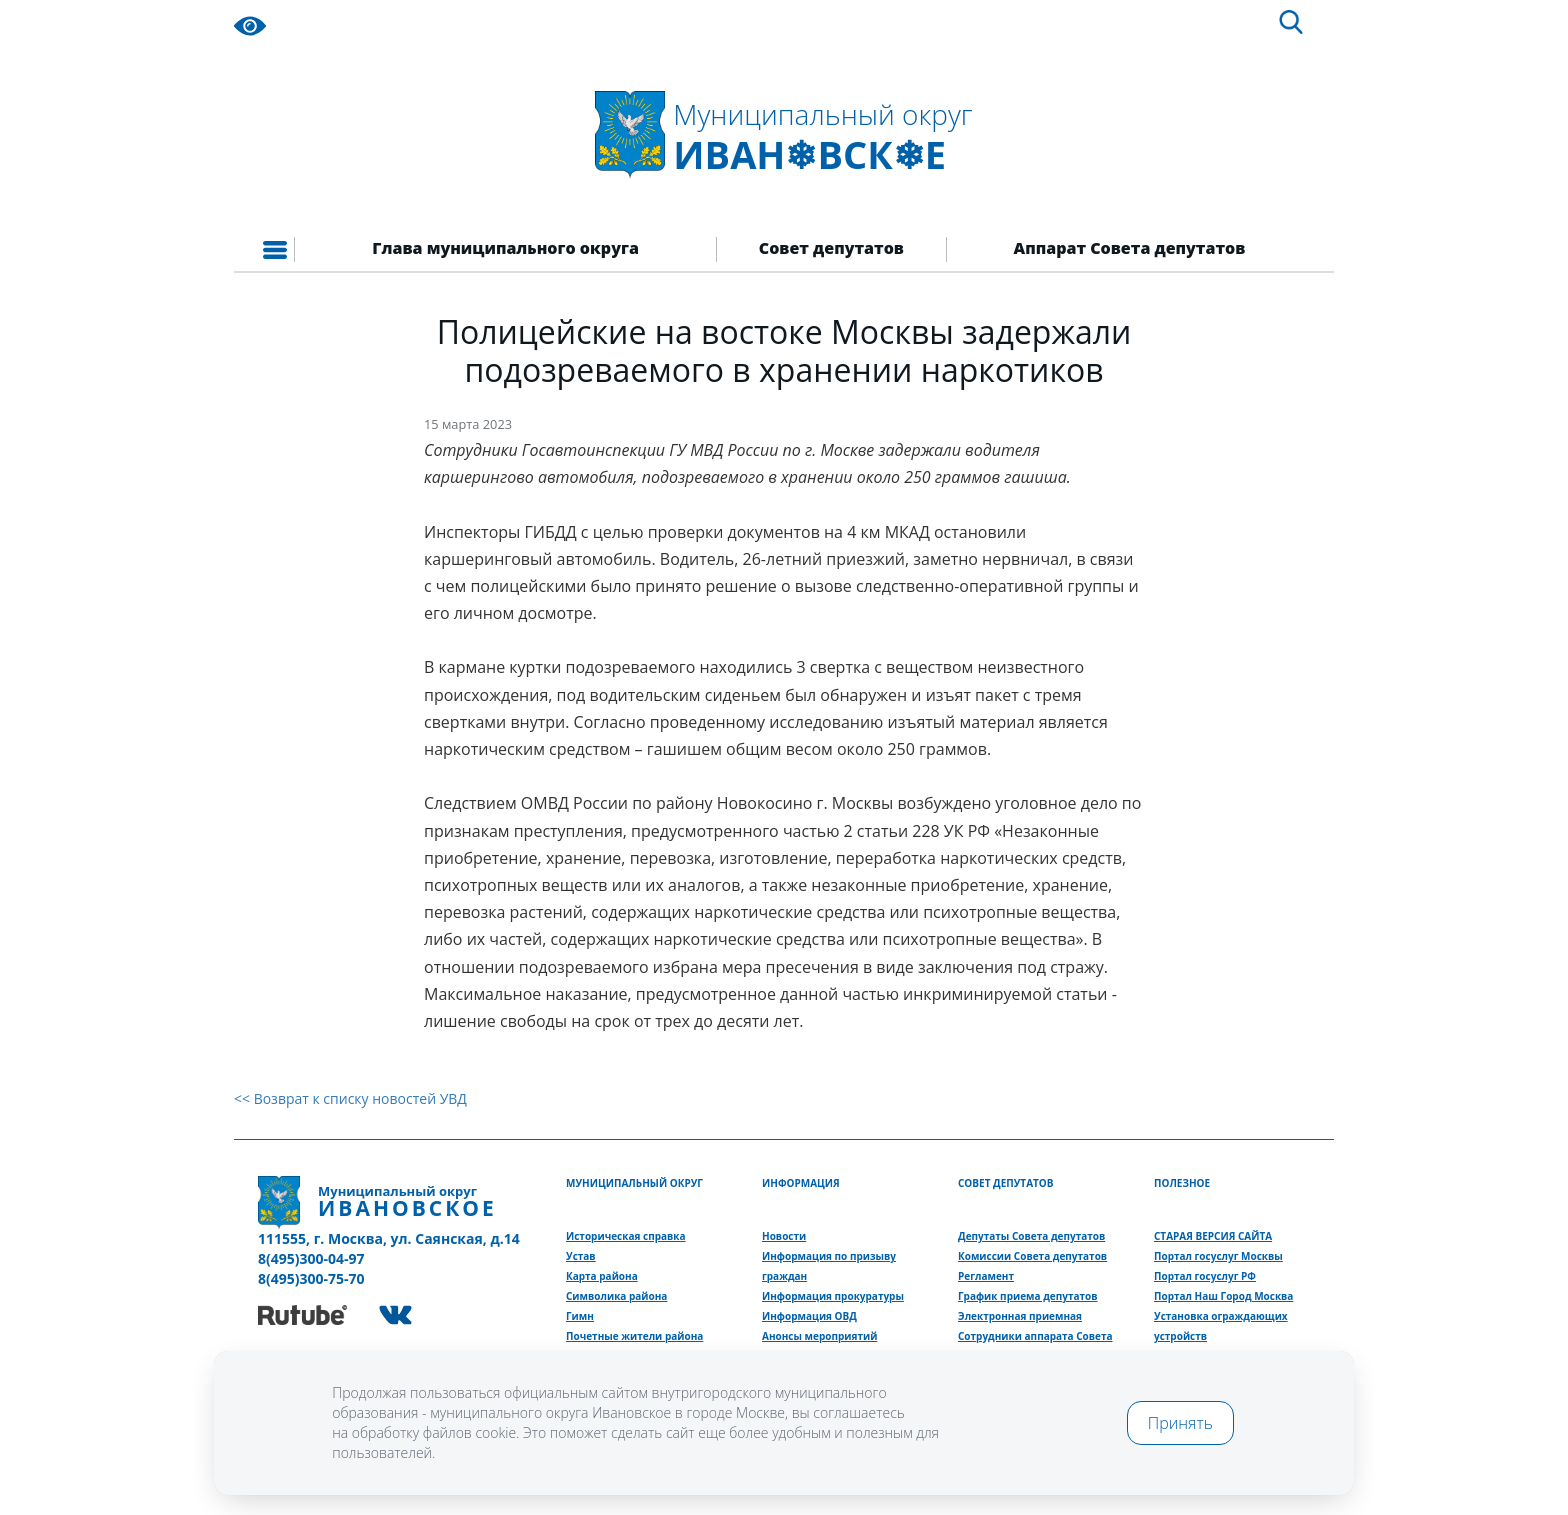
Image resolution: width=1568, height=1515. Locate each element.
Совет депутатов (831, 248)
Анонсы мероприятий (819, 1336)
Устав (581, 1256)
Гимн (580, 1316)
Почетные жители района (634, 1336)
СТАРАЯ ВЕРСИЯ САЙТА (1213, 1236)
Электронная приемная (1020, 1316)
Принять (1180, 1423)
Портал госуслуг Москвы (1218, 1256)
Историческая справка (626, 1236)
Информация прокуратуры (833, 1296)
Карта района (602, 1276)
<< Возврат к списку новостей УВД (350, 1098)
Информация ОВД (809, 1316)
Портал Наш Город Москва (1223, 1296)
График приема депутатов (1028, 1296)
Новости (784, 1236)
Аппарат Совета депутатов (1130, 248)
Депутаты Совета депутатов (1031, 1236)
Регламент (986, 1276)
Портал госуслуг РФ (1205, 1276)
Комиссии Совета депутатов (1032, 1256)
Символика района (616, 1296)
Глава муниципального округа (505, 248)
